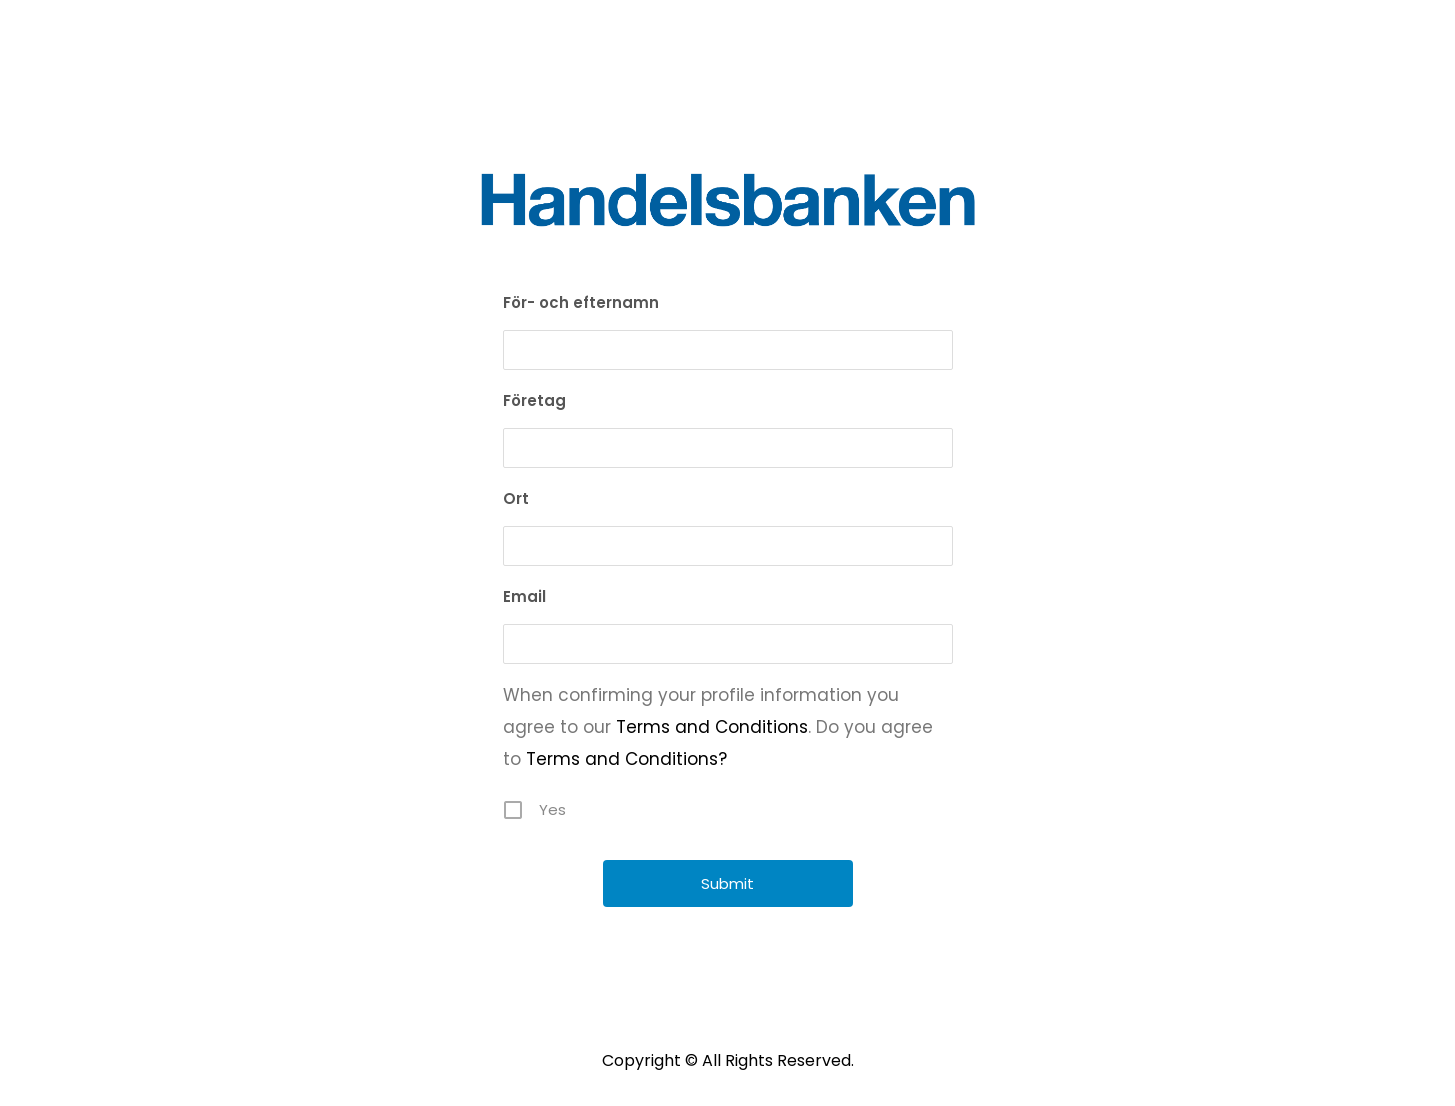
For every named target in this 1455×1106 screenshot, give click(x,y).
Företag (534, 400)
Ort (516, 498)
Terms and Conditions (712, 727)
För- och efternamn (581, 302)
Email (524, 596)
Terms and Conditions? (626, 759)
